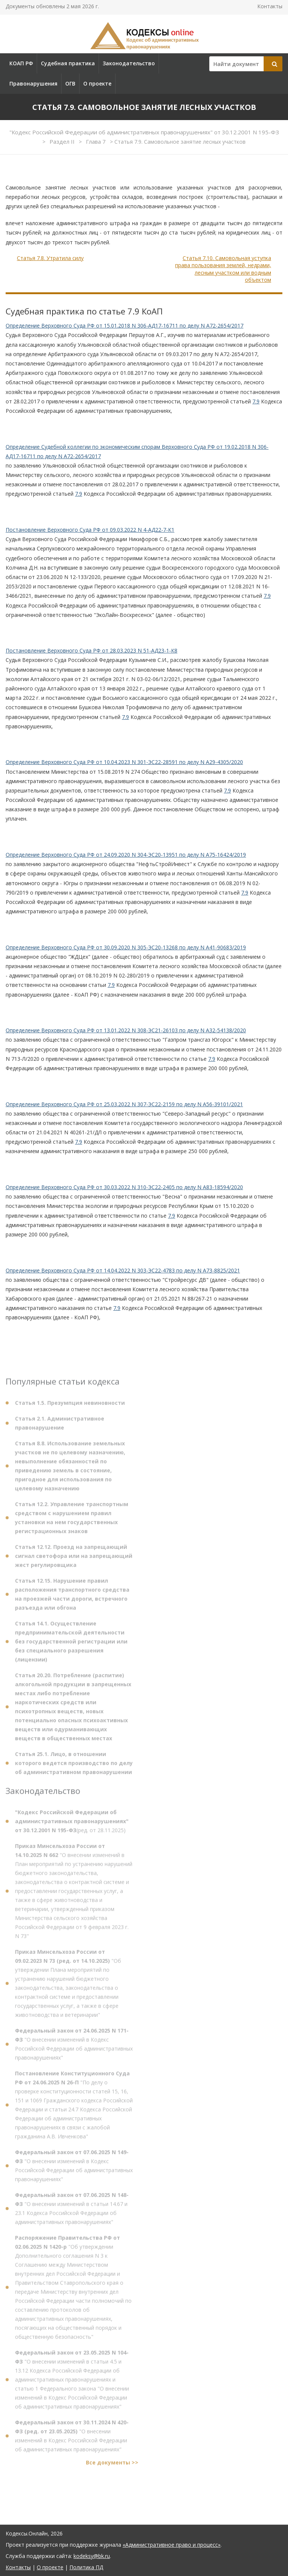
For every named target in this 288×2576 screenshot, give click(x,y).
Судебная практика (68, 63)
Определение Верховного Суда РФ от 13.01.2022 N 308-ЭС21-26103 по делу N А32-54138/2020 (126, 1030)
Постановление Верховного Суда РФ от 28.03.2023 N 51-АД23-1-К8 (91, 650)
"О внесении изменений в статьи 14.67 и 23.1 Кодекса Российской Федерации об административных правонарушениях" (72, 2211)
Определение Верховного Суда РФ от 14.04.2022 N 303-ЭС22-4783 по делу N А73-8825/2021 (123, 1270)
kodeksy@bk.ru (92, 2555)
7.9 (256, 401)
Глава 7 (96, 141)
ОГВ (70, 83)
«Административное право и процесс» (171, 2544)
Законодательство (129, 63)
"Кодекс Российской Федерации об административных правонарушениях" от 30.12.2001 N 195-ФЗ (144, 132)
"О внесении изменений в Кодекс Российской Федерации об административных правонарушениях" (74, 2047)
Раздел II (63, 141)
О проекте (97, 83)
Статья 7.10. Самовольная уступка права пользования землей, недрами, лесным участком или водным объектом (223, 269)
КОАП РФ (21, 63)
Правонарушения (33, 83)
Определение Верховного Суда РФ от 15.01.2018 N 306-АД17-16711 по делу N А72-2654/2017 (124, 325)
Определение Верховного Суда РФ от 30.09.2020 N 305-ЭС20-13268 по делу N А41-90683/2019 (126, 947)
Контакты (269, 6)
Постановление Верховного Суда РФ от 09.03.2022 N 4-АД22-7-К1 (90, 529)
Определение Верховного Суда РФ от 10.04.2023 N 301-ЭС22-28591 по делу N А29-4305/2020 (124, 761)
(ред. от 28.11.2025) (72, 1824)
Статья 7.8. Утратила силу (50, 258)
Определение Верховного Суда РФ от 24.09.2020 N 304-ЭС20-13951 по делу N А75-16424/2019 (126, 854)
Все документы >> (112, 2465)
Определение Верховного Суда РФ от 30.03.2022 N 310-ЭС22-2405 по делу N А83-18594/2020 (124, 1187)
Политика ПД (86, 2567)
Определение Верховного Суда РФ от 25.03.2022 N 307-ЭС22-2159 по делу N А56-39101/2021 (124, 1104)
